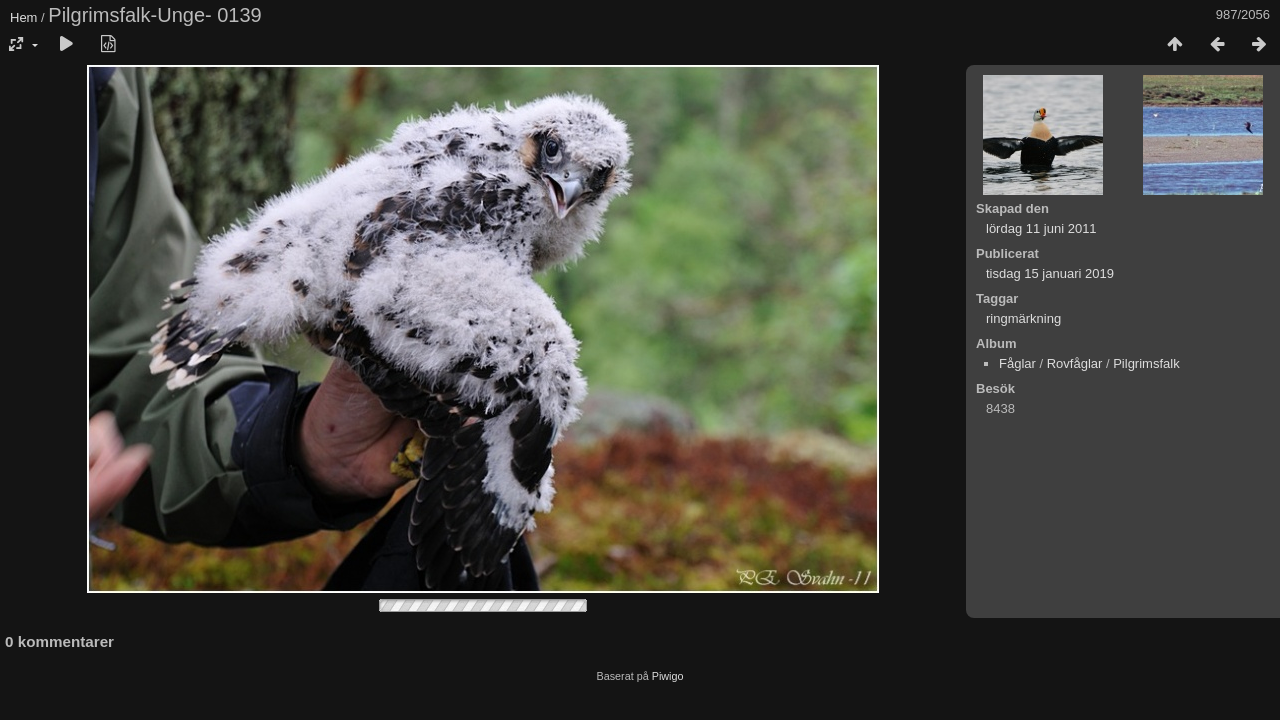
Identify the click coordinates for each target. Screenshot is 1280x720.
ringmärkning (1023, 318)
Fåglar (1017, 363)
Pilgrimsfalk (1146, 363)
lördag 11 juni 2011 (1041, 228)
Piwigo (668, 676)
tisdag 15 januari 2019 (1050, 273)
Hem (23, 17)
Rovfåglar (1075, 363)
